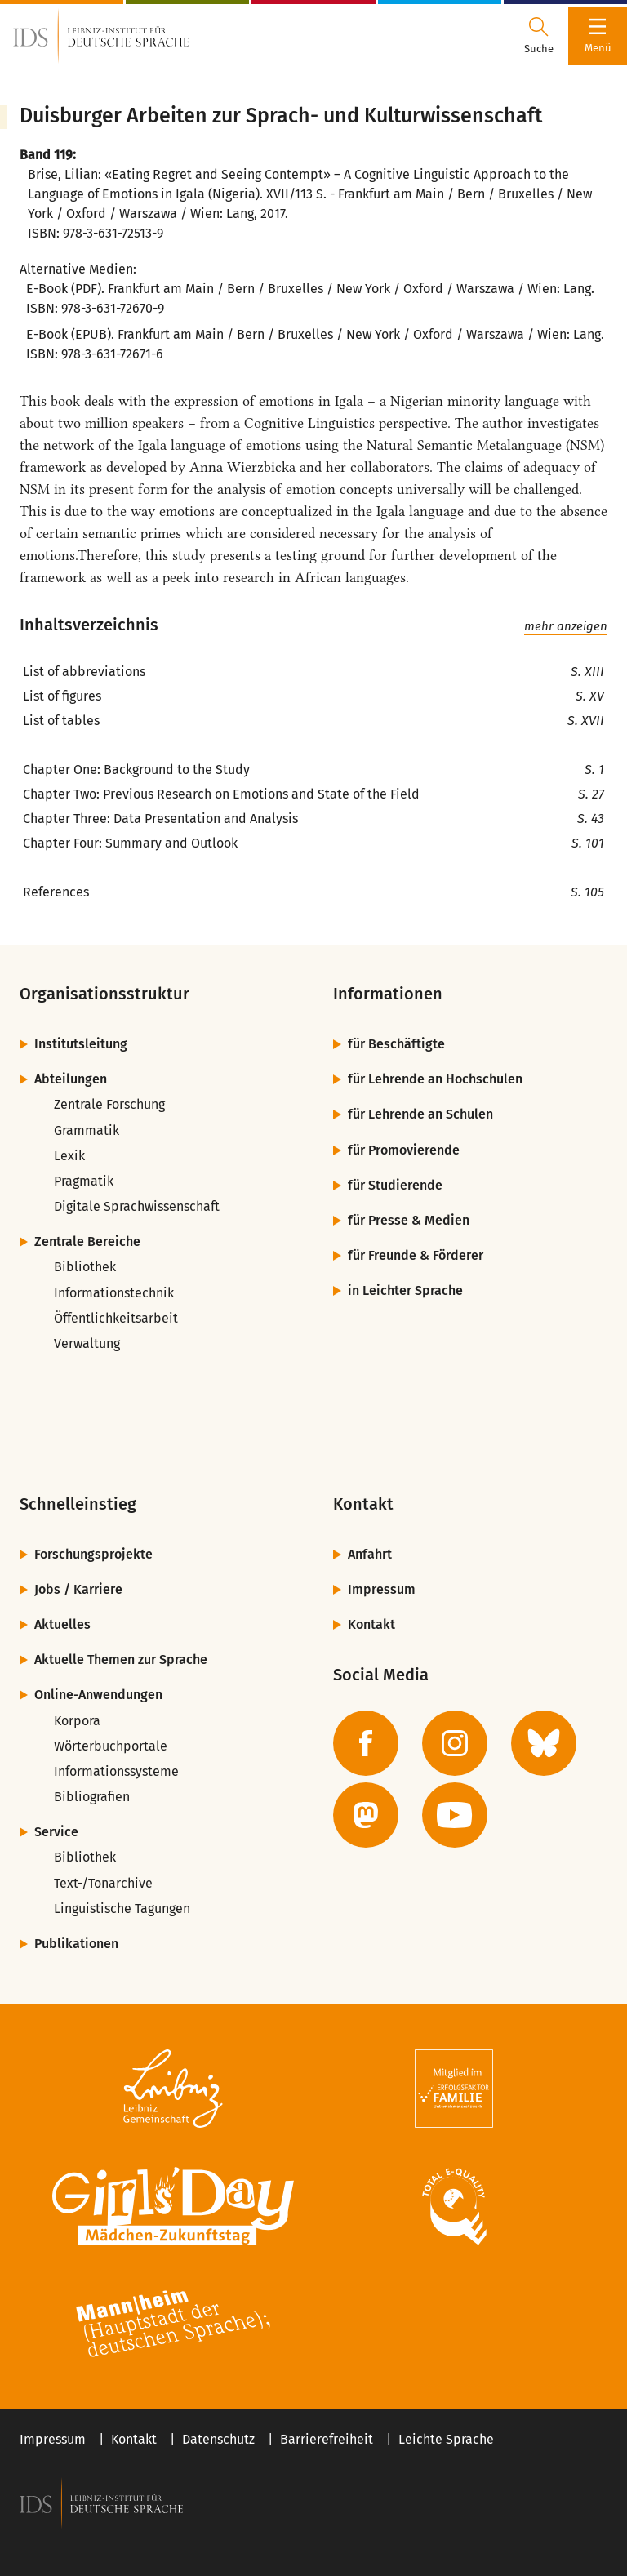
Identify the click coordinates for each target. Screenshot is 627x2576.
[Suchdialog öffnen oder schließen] (538, 36)
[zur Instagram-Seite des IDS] (454, 1743)
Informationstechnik (114, 1293)
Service (56, 1832)
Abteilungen (70, 1079)
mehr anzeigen (565, 626)
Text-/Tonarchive (103, 1883)
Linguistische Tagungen (122, 1908)
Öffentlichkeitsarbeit (116, 1318)
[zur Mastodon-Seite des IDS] (365, 1815)
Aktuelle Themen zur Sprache (120, 1659)
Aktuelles (62, 1624)
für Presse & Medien (408, 1220)
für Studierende (395, 1185)
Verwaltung (87, 1343)
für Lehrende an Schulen (420, 1114)
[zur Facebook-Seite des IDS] (365, 1743)
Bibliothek (85, 1267)
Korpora (77, 1720)
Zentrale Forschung (109, 1104)
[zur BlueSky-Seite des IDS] (543, 1743)
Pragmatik (83, 1181)
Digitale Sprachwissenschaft (137, 1206)
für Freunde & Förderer (415, 1255)
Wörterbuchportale (110, 1746)
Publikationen (76, 1943)
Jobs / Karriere (78, 1589)
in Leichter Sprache (405, 1290)
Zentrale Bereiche (87, 1241)
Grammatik (86, 1130)
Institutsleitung (80, 1044)
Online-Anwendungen (98, 1694)
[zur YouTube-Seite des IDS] (454, 1815)
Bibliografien (92, 1796)
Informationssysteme (116, 1771)
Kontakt (371, 1624)
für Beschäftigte (396, 1044)
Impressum (382, 1589)
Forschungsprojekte (93, 1554)
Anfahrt (370, 1554)
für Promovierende (404, 1150)
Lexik (69, 1155)
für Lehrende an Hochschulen (435, 1079)
